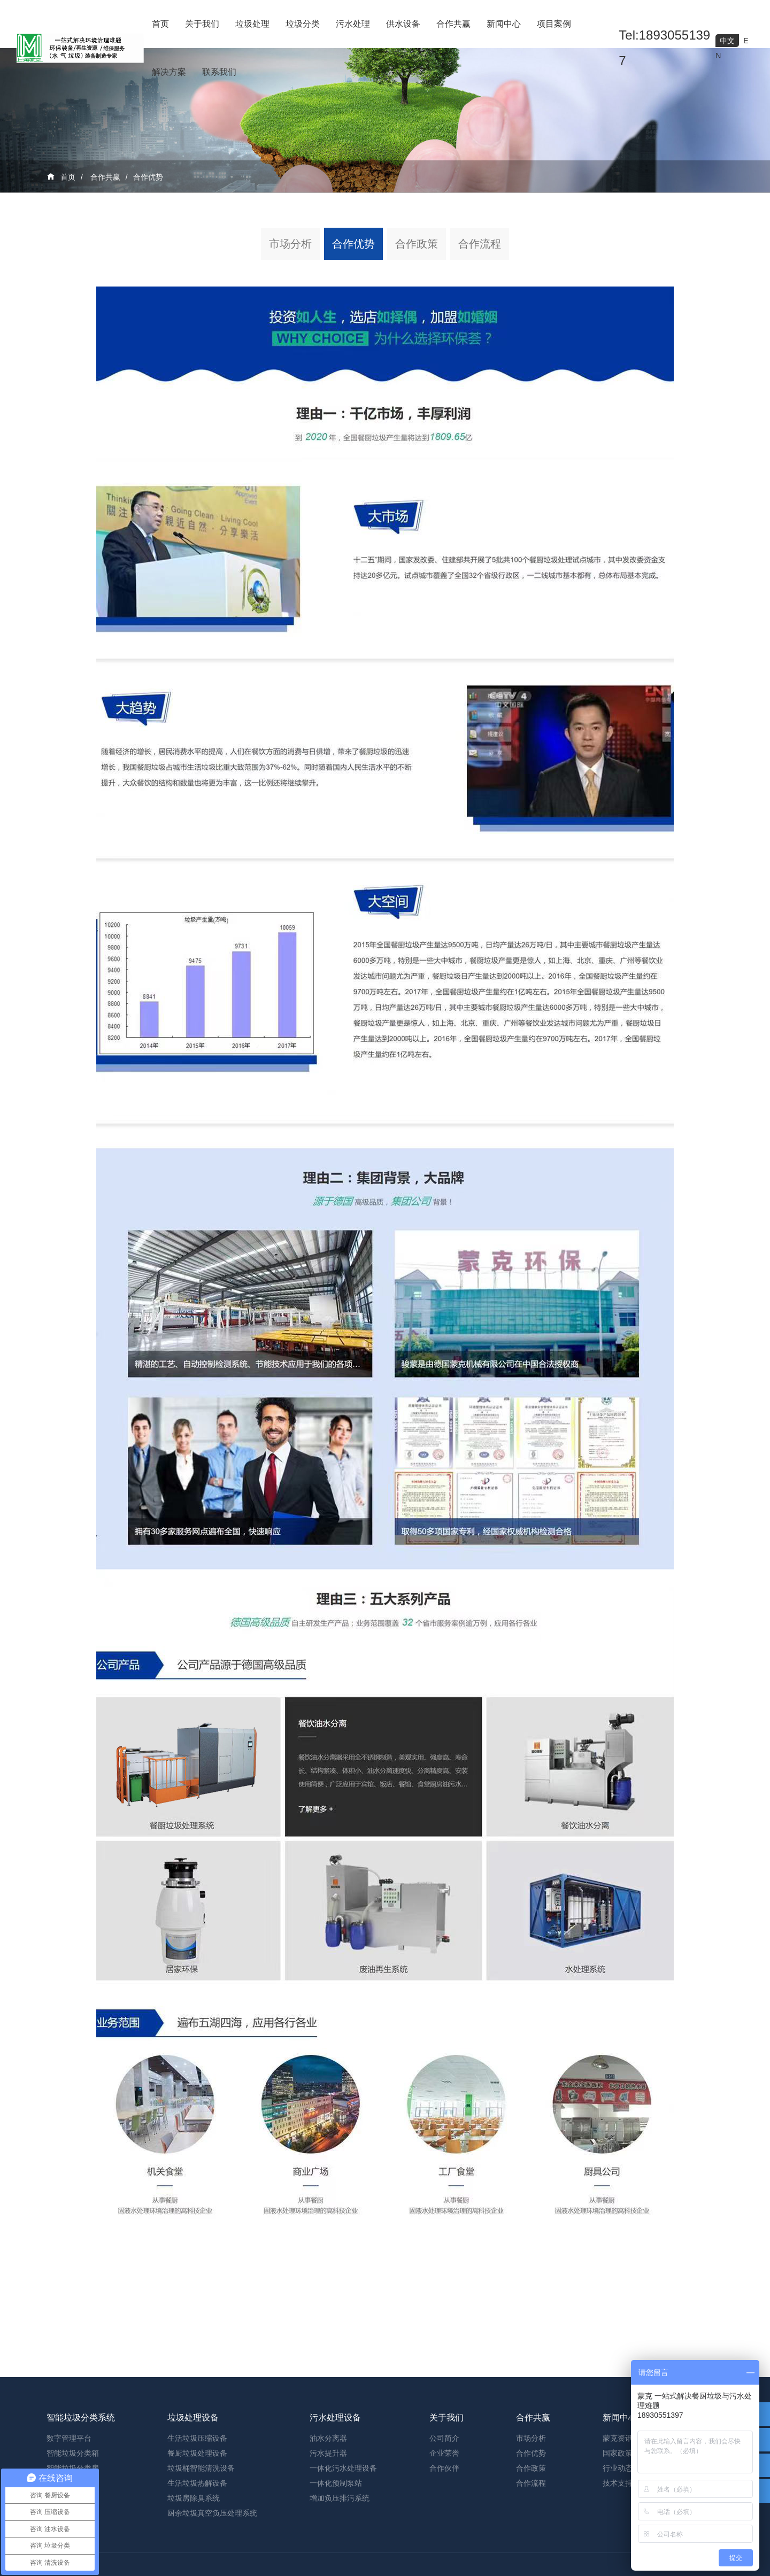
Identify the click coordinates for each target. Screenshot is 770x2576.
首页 (160, 23)
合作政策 (416, 244)
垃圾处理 (252, 23)
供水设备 (403, 23)
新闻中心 (504, 23)
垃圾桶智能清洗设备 (201, 2550)
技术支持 (618, 2565)
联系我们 (219, 71)
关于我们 (202, 23)
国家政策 (618, 2535)
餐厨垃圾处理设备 (197, 2535)
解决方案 (169, 71)
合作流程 (479, 244)
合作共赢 (453, 23)
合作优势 (148, 177)
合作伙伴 (444, 2550)
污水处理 (353, 23)
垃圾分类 (303, 23)
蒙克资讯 (618, 2520)
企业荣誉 (444, 2535)
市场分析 (290, 244)
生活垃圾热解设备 (197, 2565)
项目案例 (554, 23)
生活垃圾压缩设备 (197, 2520)
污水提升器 (328, 2535)
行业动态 (618, 2550)
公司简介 (444, 2520)
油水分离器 (328, 2520)
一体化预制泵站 (336, 2565)
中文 (727, 40)
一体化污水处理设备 (343, 2550)
